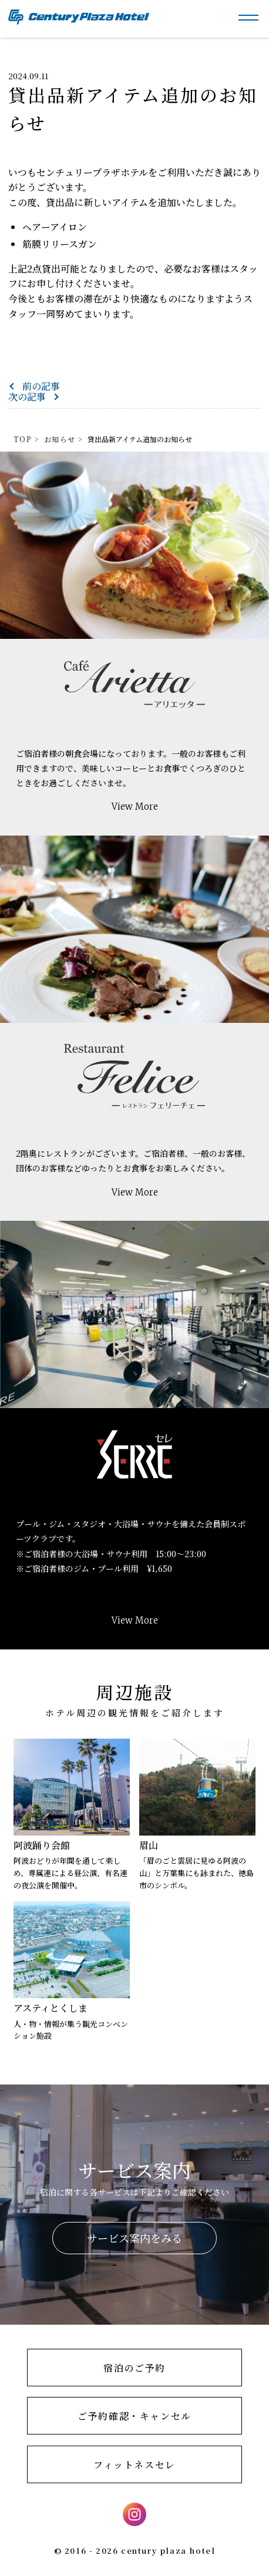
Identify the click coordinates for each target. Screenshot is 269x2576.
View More (135, 806)
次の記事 (27, 396)
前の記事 (41, 386)
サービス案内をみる (134, 2237)
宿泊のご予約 (134, 2368)
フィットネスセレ (134, 2464)
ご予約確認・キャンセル (134, 2416)
